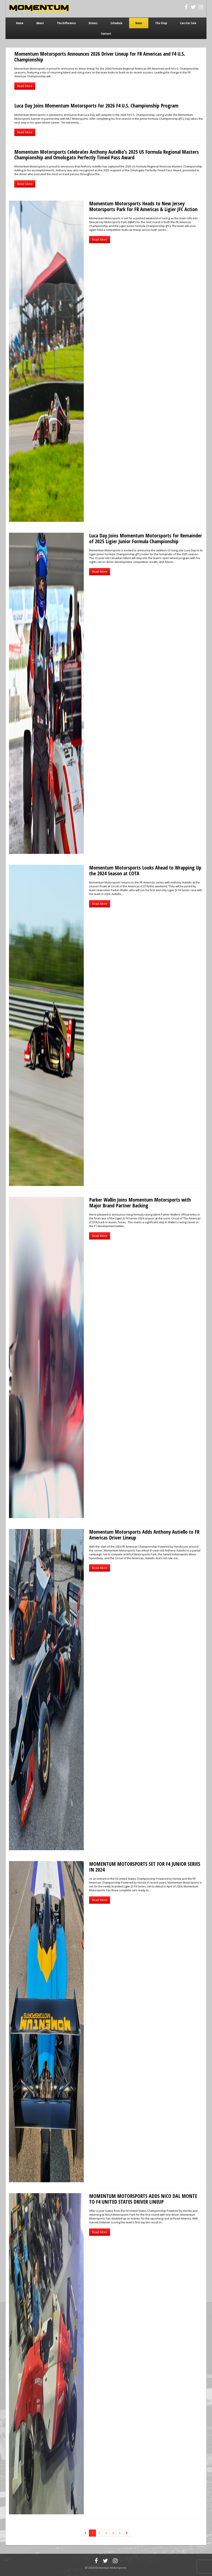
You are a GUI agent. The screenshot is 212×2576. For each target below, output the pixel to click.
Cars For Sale (188, 23)
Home (19, 23)
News (138, 23)
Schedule (116, 23)
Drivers (93, 23)
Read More (24, 86)
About (40, 23)
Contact (106, 33)
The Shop (161, 23)
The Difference (66, 23)
